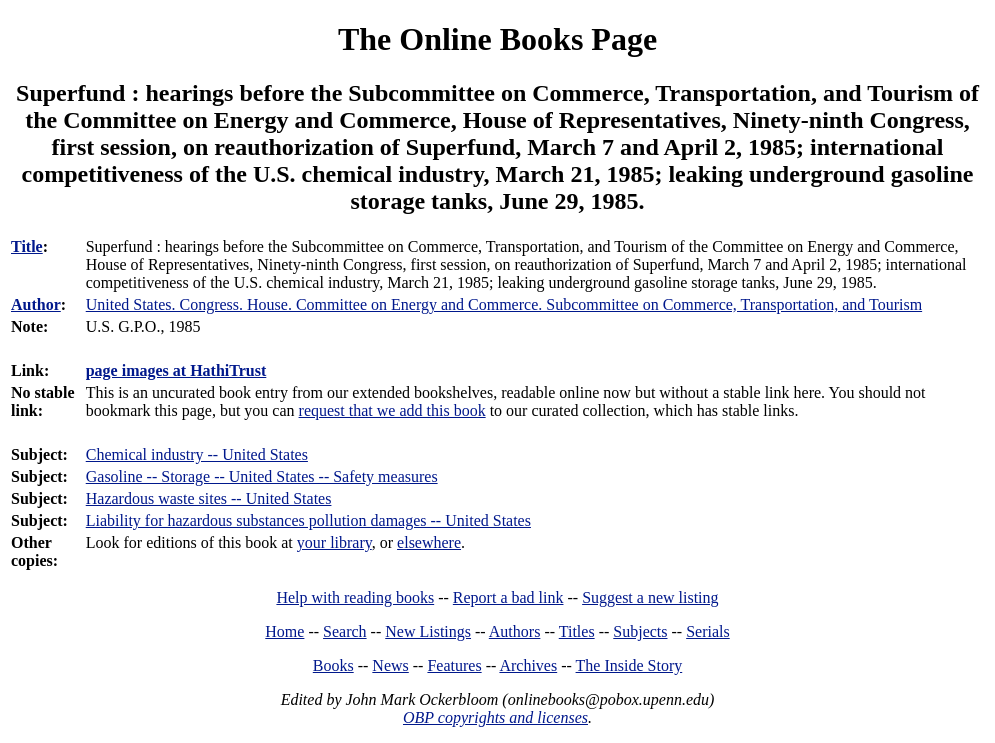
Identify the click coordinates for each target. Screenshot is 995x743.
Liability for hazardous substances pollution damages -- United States (308, 520)
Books (333, 665)
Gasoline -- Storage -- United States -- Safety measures (262, 476)
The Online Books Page (497, 39)
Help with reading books (355, 597)
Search (345, 631)
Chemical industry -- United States (197, 454)
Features (454, 665)
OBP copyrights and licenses (495, 717)
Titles (577, 631)
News (390, 665)
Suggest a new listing (650, 597)
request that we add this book (392, 410)
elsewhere (429, 542)
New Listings (428, 631)
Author (36, 304)
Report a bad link (508, 597)
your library (334, 542)
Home (284, 631)
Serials (708, 631)
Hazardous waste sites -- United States (209, 498)
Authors (515, 631)
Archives (528, 665)
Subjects (640, 631)
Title (27, 246)
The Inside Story (629, 665)
